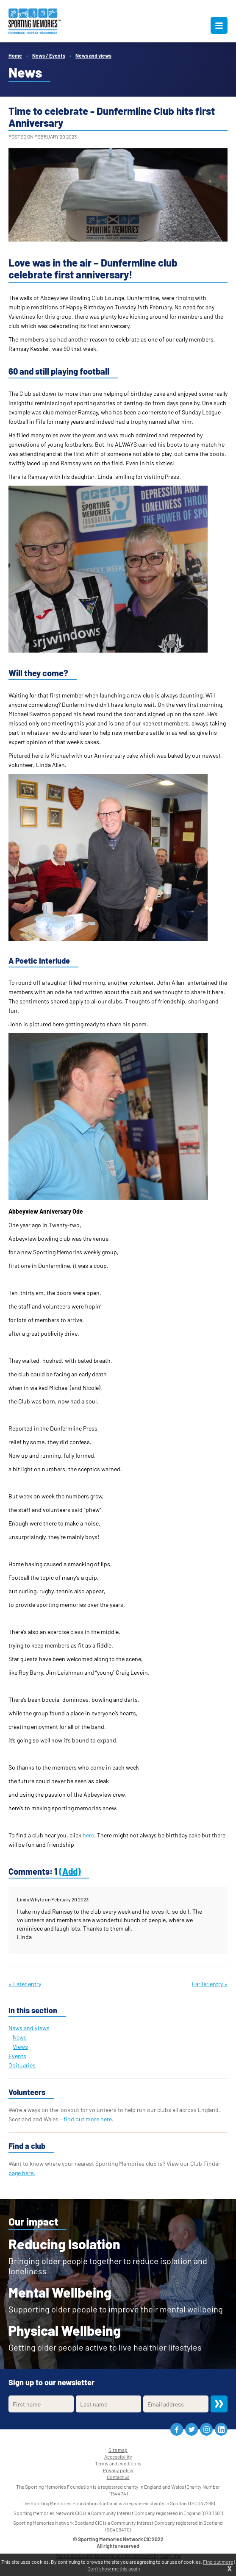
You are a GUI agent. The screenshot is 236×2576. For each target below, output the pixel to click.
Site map (118, 2450)
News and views (93, 55)
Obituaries (22, 2065)
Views (20, 2046)
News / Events (48, 55)
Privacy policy (118, 2470)
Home (15, 55)
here (88, 1835)
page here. (21, 2172)
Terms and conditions (118, 2463)
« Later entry (24, 1983)
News (20, 2037)
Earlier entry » (210, 1983)
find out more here (88, 2119)
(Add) (70, 1871)
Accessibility (118, 2456)
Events (17, 2055)
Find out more (218, 2562)
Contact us (118, 2477)
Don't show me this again (113, 2568)
